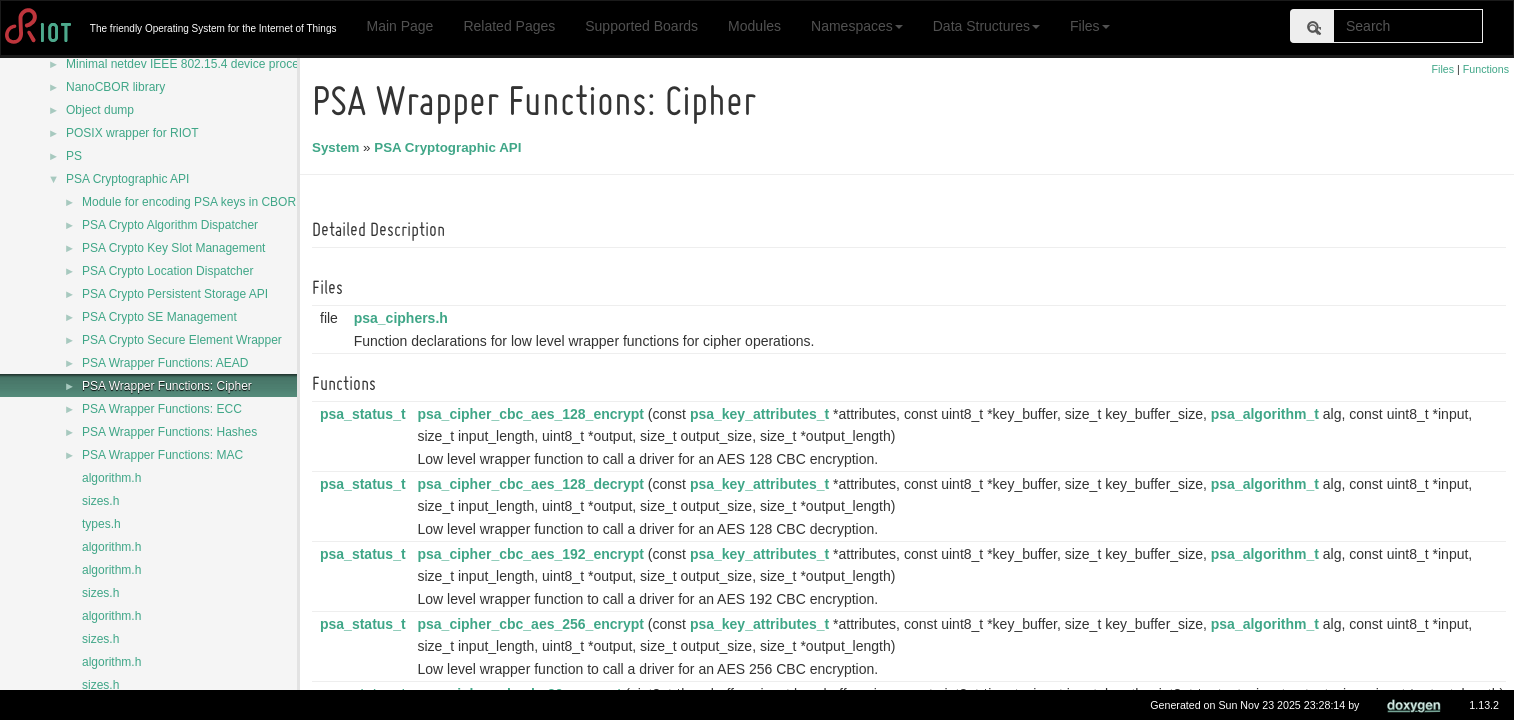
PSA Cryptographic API (127, 179)
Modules (754, 26)
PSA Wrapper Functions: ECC (162, 409)
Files (1090, 26)
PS (74, 156)
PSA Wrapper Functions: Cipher (167, 386)
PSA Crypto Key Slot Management (173, 248)
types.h (101, 524)
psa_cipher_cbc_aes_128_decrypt (533, 484)
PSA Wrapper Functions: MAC (162, 455)
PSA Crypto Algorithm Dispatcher (170, 225)
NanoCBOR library (115, 87)
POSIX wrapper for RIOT (132, 133)
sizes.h (100, 501)
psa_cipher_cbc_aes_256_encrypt (533, 624)
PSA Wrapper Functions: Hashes (169, 432)
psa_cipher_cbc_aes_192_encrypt (533, 554)
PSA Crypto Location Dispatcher (167, 271)
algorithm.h (111, 478)
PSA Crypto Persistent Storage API (175, 294)
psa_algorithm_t (1268, 414)
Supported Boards (641, 26)
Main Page (399, 26)
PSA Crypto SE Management (159, 317)
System (338, 147)
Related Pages (509, 26)
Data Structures (986, 26)
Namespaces (857, 26)
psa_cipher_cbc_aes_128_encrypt (533, 414)
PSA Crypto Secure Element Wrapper (182, 340)
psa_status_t (366, 414)
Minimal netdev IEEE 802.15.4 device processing (196, 64)
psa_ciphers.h (404, 318)
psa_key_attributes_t (762, 414)
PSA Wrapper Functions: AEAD (165, 363)
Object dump (100, 110)
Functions (1486, 69)
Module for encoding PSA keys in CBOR (189, 202)
